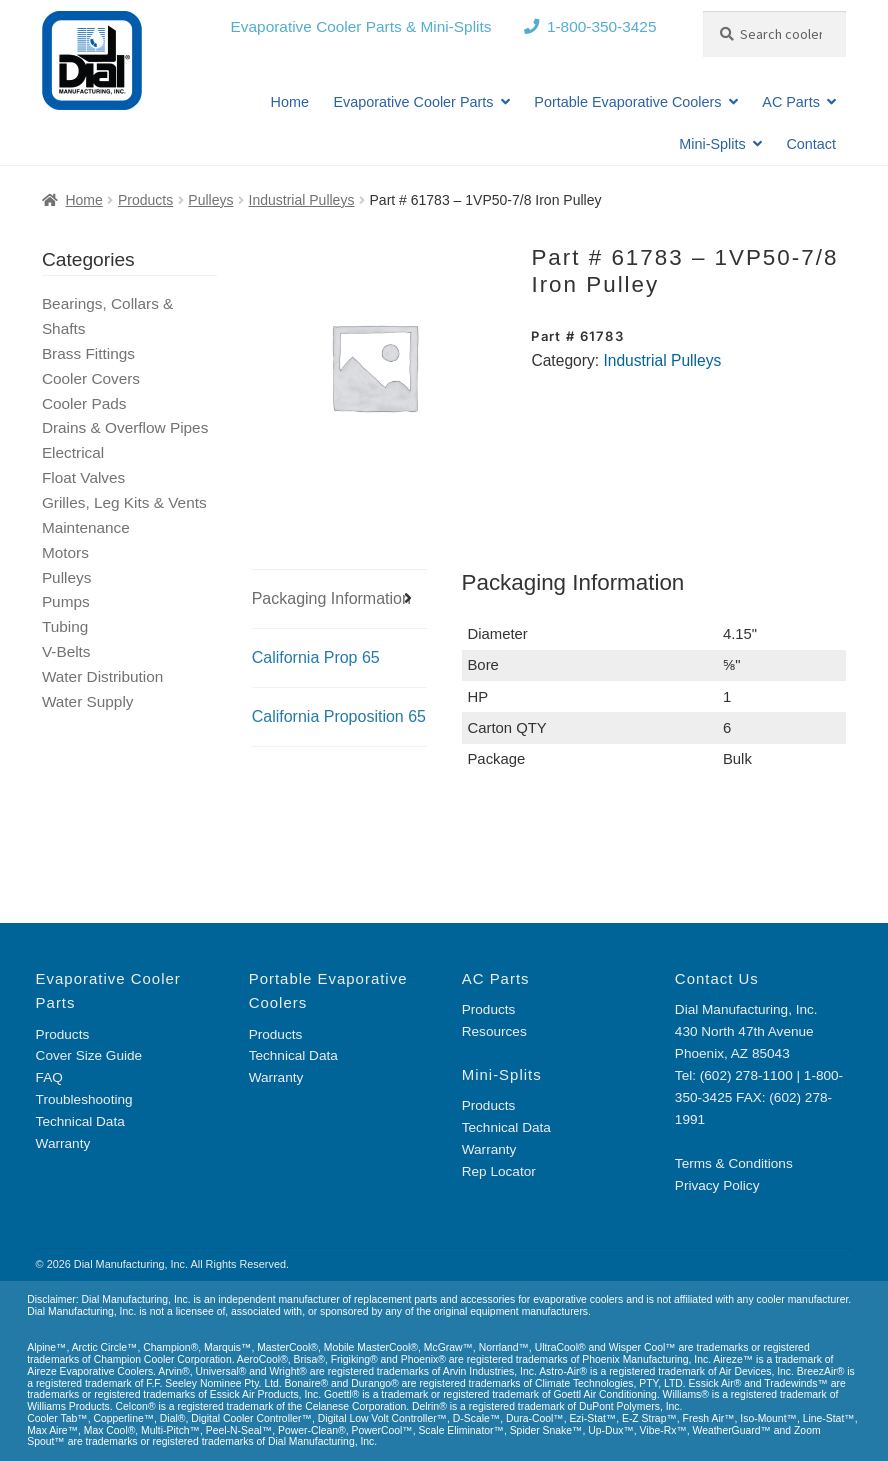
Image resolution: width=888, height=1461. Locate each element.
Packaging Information (331, 598)
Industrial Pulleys (302, 200)
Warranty (63, 1143)
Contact (811, 144)
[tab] (339, 599)
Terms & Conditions (734, 1163)
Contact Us (717, 978)
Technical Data (80, 1121)
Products (145, 200)
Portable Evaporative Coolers (627, 102)
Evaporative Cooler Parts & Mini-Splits (361, 26)
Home (290, 102)
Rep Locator (499, 1171)
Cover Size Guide (89, 1055)
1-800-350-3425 (602, 26)
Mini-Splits (712, 144)
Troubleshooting (84, 1099)
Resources (494, 1031)
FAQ (49, 1077)
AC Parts (791, 102)
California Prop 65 (316, 657)
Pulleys (210, 200)
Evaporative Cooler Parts (414, 102)
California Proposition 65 (339, 716)
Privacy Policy (717, 1185)
